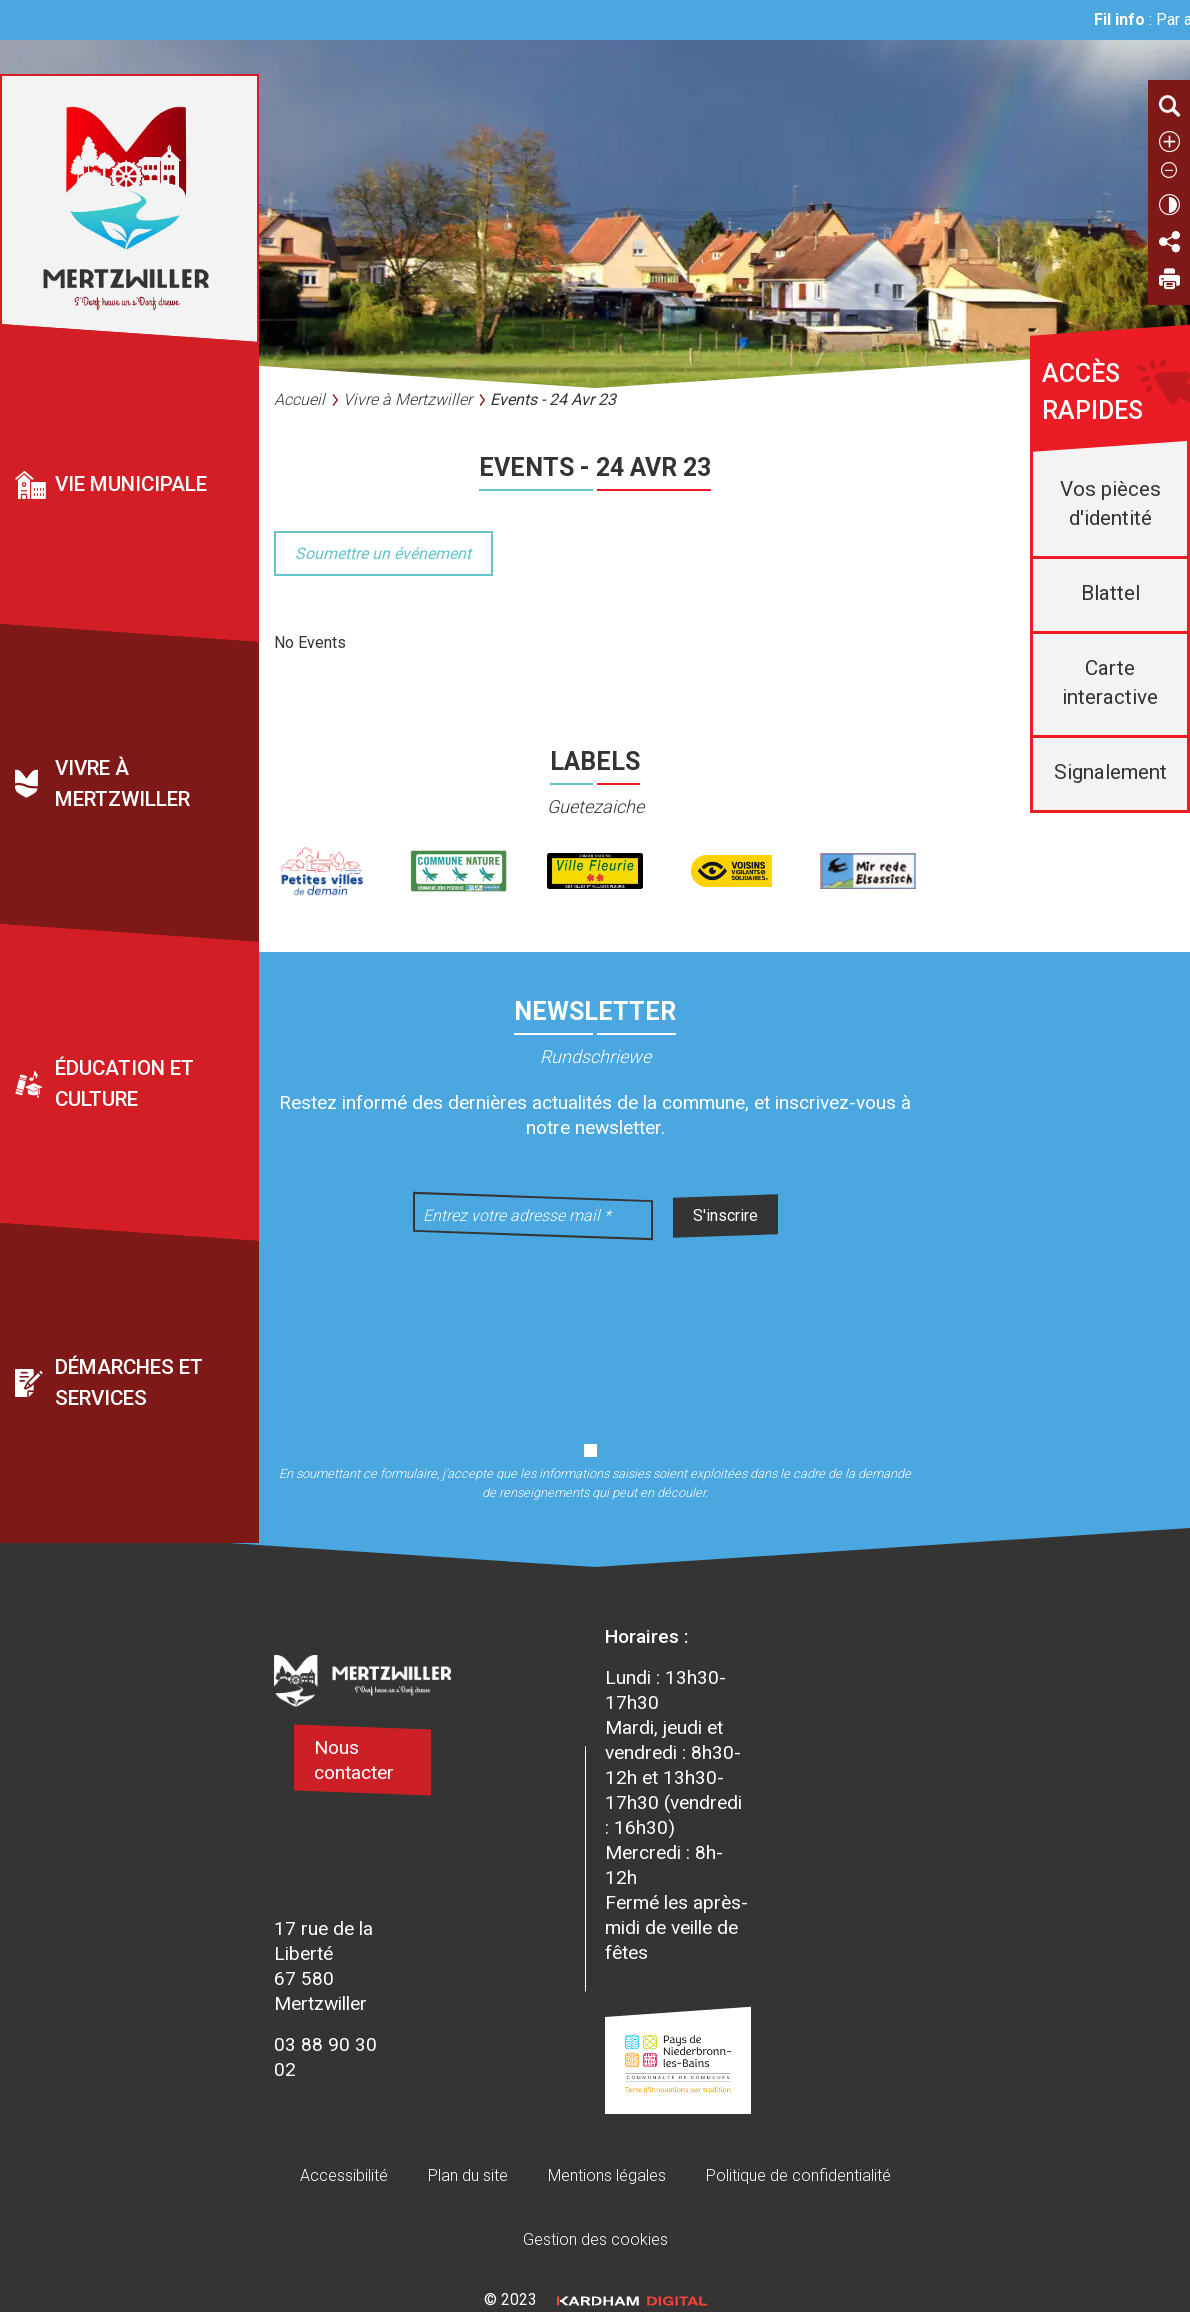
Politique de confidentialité (798, 2175)
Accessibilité (344, 2175)
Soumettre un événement (383, 553)
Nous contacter (354, 1760)
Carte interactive (1110, 682)
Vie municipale (131, 484)
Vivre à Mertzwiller (122, 784)
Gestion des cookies (595, 2239)
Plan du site (468, 2175)
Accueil (299, 399)
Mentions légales (607, 2175)
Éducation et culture (124, 1083)
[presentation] (595, 1328)
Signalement (1110, 772)
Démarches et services (129, 1383)
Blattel (1110, 593)
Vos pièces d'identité (1110, 503)
